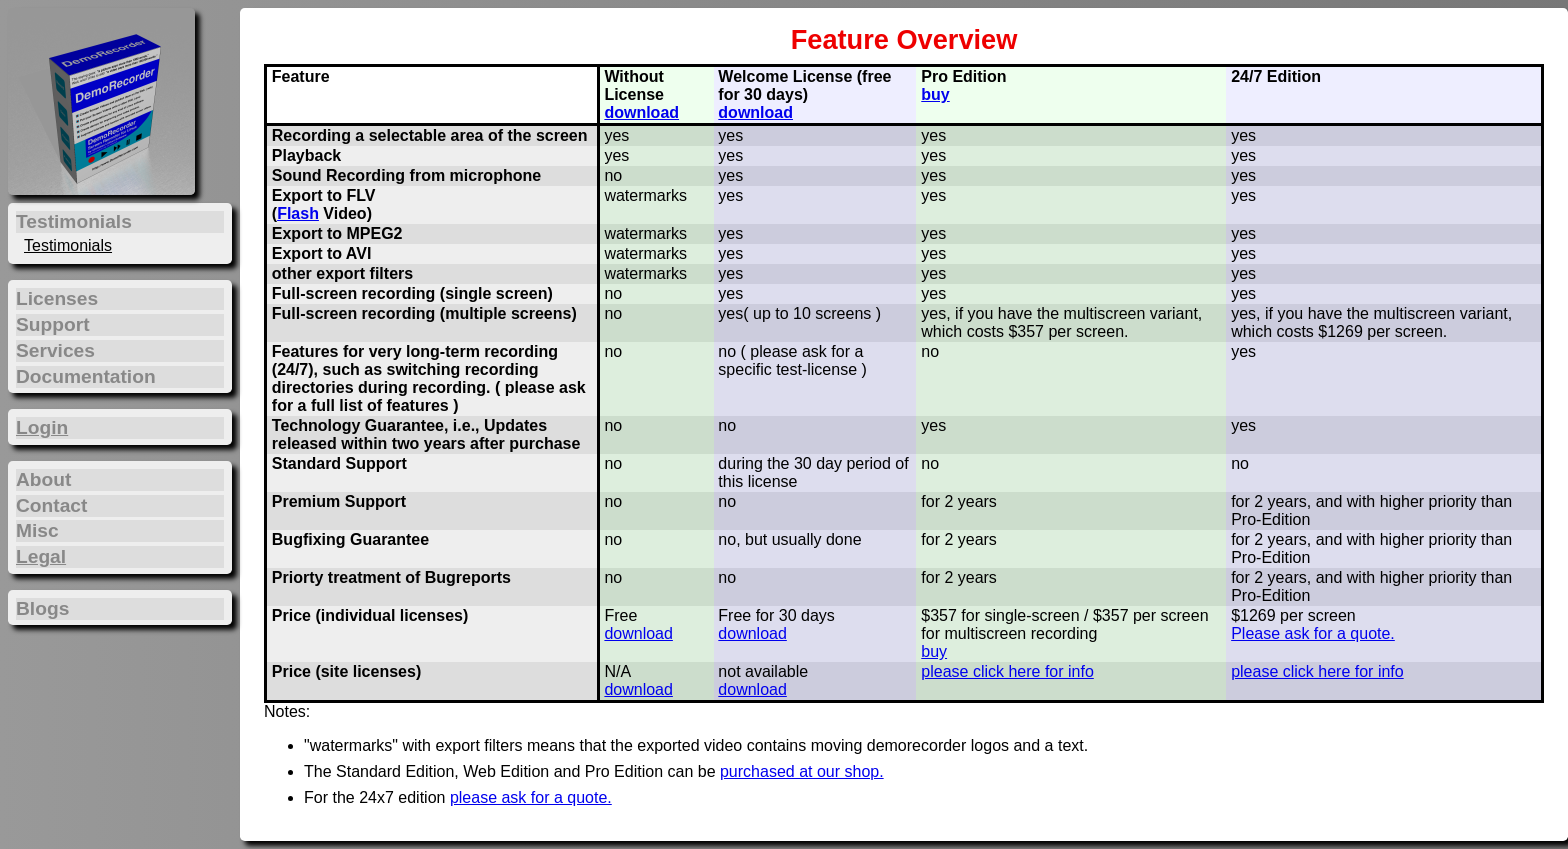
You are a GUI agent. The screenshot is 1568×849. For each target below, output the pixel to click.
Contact (51, 505)
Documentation (86, 376)
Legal (41, 556)
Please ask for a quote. (1313, 633)
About (43, 479)
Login (42, 427)
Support (53, 324)
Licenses (57, 298)
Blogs (42, 608)
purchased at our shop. (802, 771)
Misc (37, 530)
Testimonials (68, 245)
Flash (298, 213)
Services (55, 350)
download (641, 112)
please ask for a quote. (531, 797)
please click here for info (1007, 671)
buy (935, 94)
